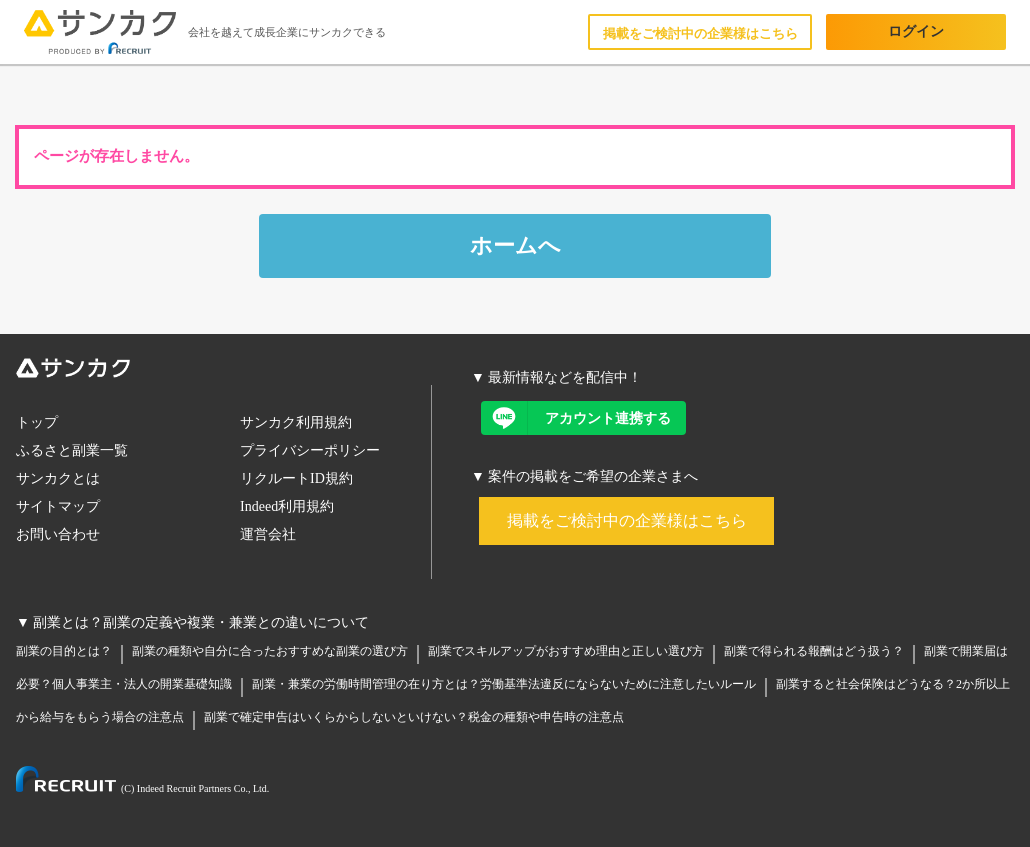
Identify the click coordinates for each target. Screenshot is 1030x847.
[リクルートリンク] (142, 782)
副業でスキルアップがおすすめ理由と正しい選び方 (566, 651)
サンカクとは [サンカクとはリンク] (58, 478)
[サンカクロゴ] (224, 371)
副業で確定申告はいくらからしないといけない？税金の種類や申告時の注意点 (414, 717)
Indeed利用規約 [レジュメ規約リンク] (287, 506)
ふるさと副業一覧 (72, 450)
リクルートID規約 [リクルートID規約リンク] (296, 478)
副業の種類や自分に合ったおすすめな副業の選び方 (270, 651)
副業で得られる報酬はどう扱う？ (814, 651)
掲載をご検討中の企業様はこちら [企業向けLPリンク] (700, 33)
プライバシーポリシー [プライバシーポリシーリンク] (310, 450)
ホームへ (515, 245)
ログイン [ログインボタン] (916, 31)
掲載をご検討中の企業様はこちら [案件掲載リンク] (627, 520)
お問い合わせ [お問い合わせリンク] (58, 534)
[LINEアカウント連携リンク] (583, 418)
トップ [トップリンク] (37, 422)
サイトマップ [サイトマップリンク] (58, 506)
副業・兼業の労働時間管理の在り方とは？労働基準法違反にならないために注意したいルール (504, 684)
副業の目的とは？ (64, 651)
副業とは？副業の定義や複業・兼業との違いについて (201, 622)
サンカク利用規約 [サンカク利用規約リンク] (296, 422)
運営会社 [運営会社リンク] (268, 534)
